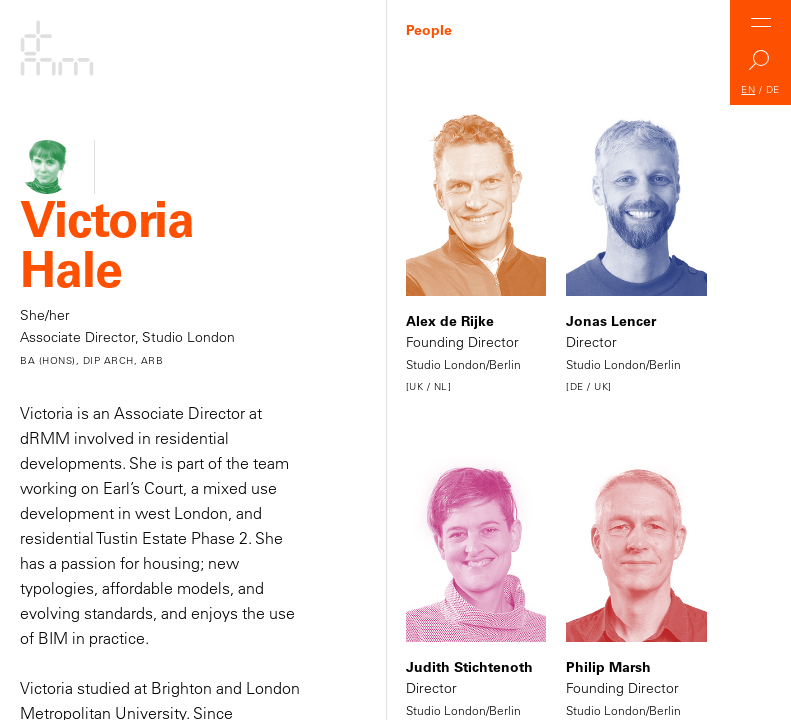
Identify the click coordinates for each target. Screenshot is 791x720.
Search (761, 65)
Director (636, 253)
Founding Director (476, 253)
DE (773, 89)
